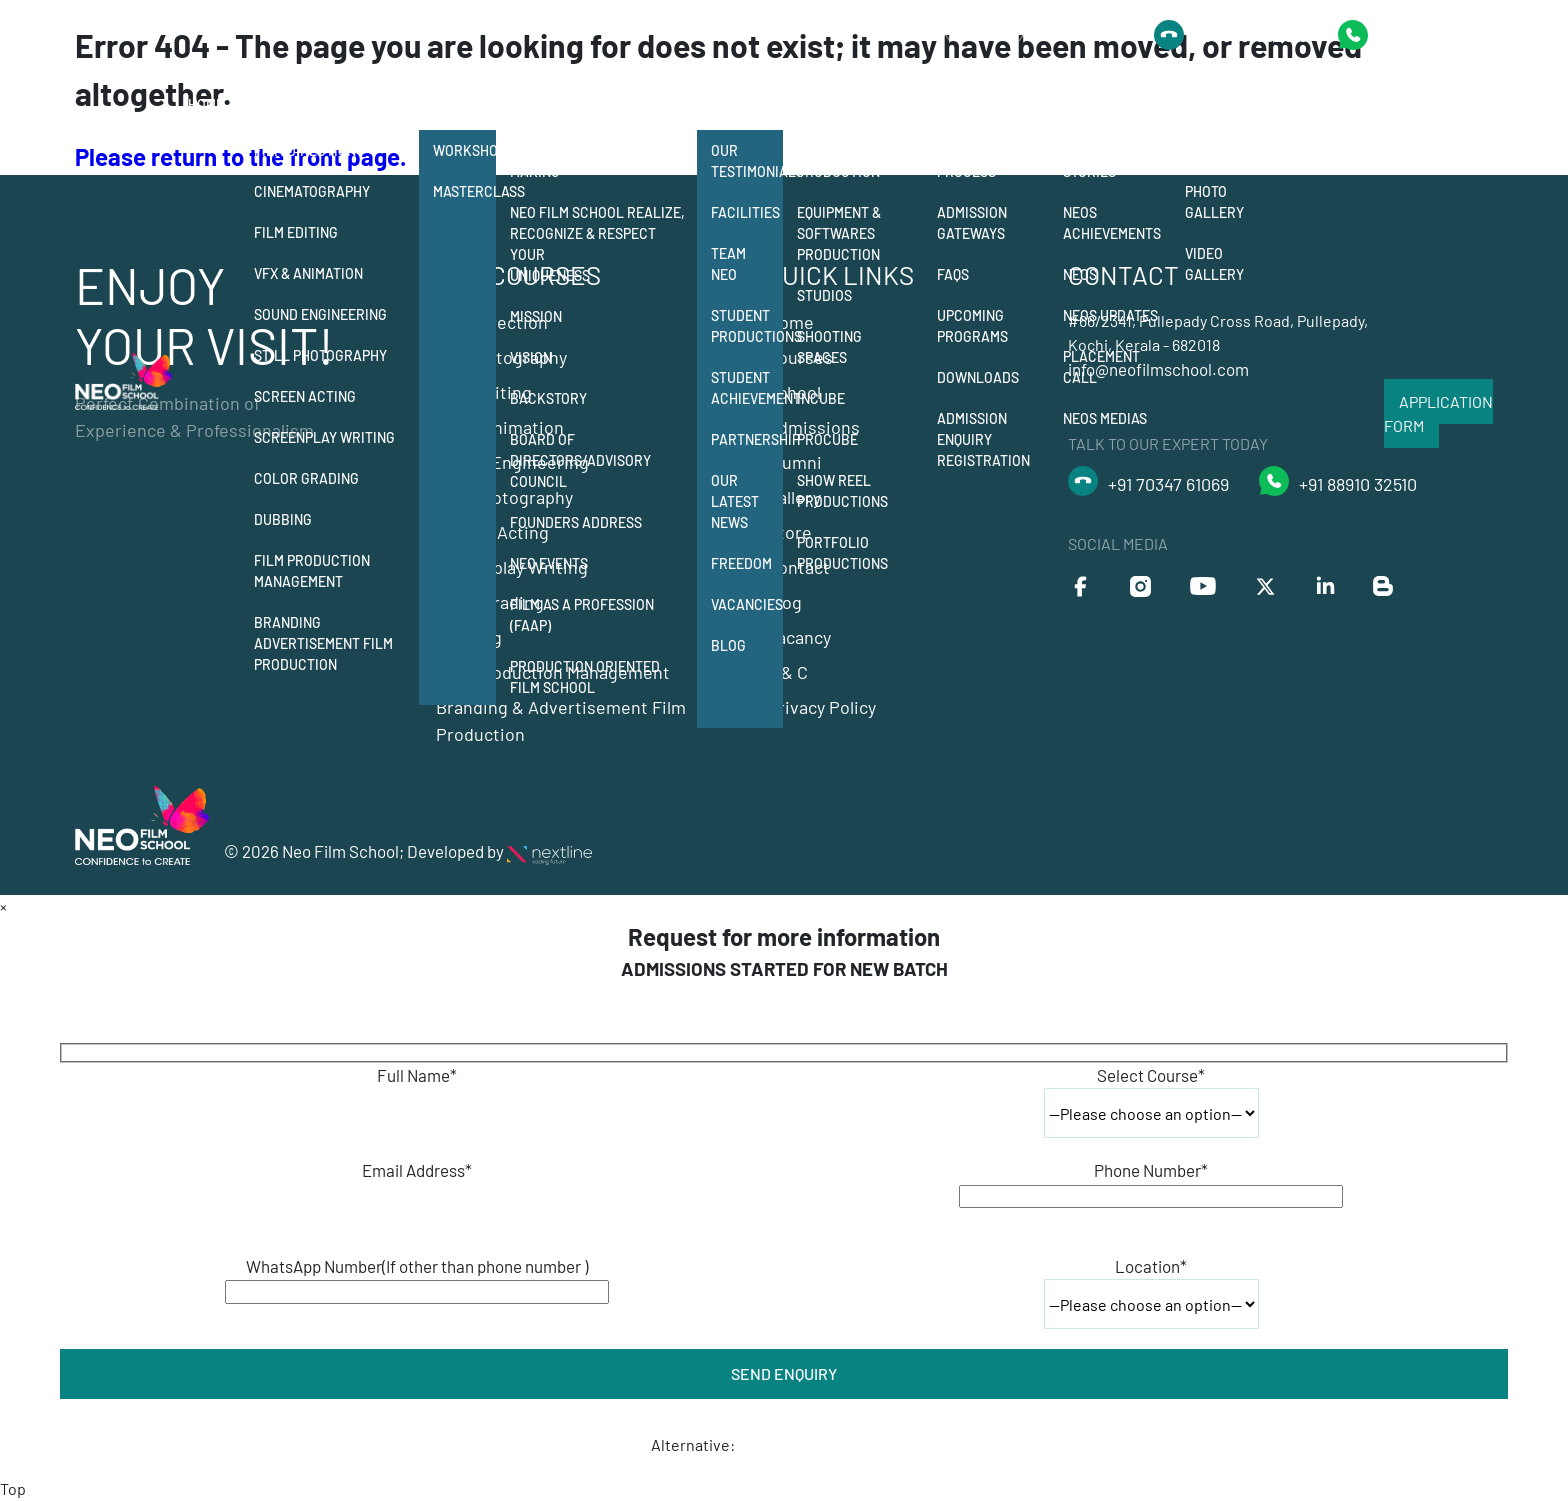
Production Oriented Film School (585, 677)
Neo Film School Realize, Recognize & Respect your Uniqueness (597, 244)
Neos (1080, 274)
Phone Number (1151, 1170)
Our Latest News (735, 501)
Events (1209, 150)
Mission (536, 316)
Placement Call (1101, 367)
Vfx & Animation (308, 273)
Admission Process (972, 161)
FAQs (953, 274)
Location (1151, 1266)
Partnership (747, 439)
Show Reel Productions (842, 491)
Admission (974, 104)
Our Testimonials (747, 161)
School (538, 104)
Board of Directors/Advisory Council (580, 460)
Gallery (1216, 104)
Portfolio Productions (842, 553)
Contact (1308, 104)
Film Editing (296, 232)
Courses (286, 104)
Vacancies (747, 604)
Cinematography (312, 191)
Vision (531, 357)
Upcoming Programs (972, 326)
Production (840, 104)
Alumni (1089, 104)
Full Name (417, 1075)
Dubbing (283, 519)
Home (206, 104)
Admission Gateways (972, 223)
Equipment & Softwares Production (839, 233)
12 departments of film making (591, 161)
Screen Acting (305, 396)
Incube (821, 398)
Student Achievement (747, 388)
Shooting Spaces (829, 347)
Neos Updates (1110, 315)
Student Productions (747, 326)
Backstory (548, 398)
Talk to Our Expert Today (1014, 34)
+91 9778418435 (1435, 34)
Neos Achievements (1112, 223)
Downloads (978, 377)
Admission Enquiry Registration (983, 439)
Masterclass (464, 191)
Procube (827, 439)
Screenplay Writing (324, 437)
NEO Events (549, 563)
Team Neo (728, 264)
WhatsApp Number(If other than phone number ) (417, 1266)
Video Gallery (1214, 264)
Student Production (838, 161)
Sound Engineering (320, 314)
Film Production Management (312, 571)
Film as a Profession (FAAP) (582, 615)
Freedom (741, 563)
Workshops (464, 150)
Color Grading (306, 478)
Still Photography (320, 355)
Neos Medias (1105, 418)
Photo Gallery (1214, 202)
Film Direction (305, 150)
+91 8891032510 (1251, 35)
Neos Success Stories (1111, 161)
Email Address (417, 1170)
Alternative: (693, 1444)
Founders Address (576, 522)
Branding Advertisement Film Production (323, 643)
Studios (824, 295)
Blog (728, 645)
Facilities (745, 212)
